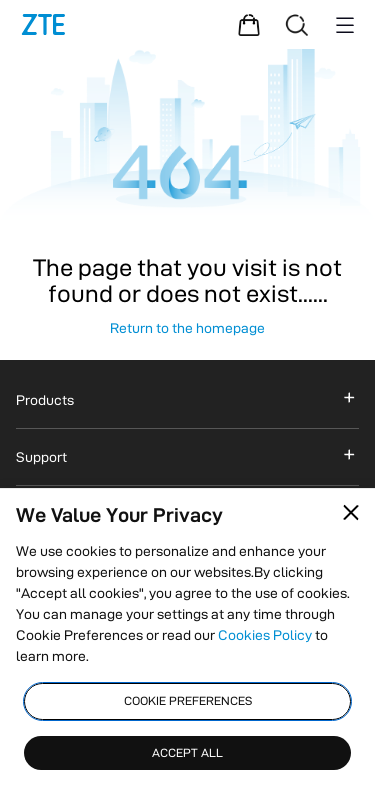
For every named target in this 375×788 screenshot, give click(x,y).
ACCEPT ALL (187, 752)
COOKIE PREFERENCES (188, 700)
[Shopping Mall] (249, 25)
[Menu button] (345, 25)
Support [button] (41, 457)
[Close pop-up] (351, 513)
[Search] (297, 25)
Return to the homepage (187, 328)
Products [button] (45, 400)
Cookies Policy (265, 635)
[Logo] (43, 24)
